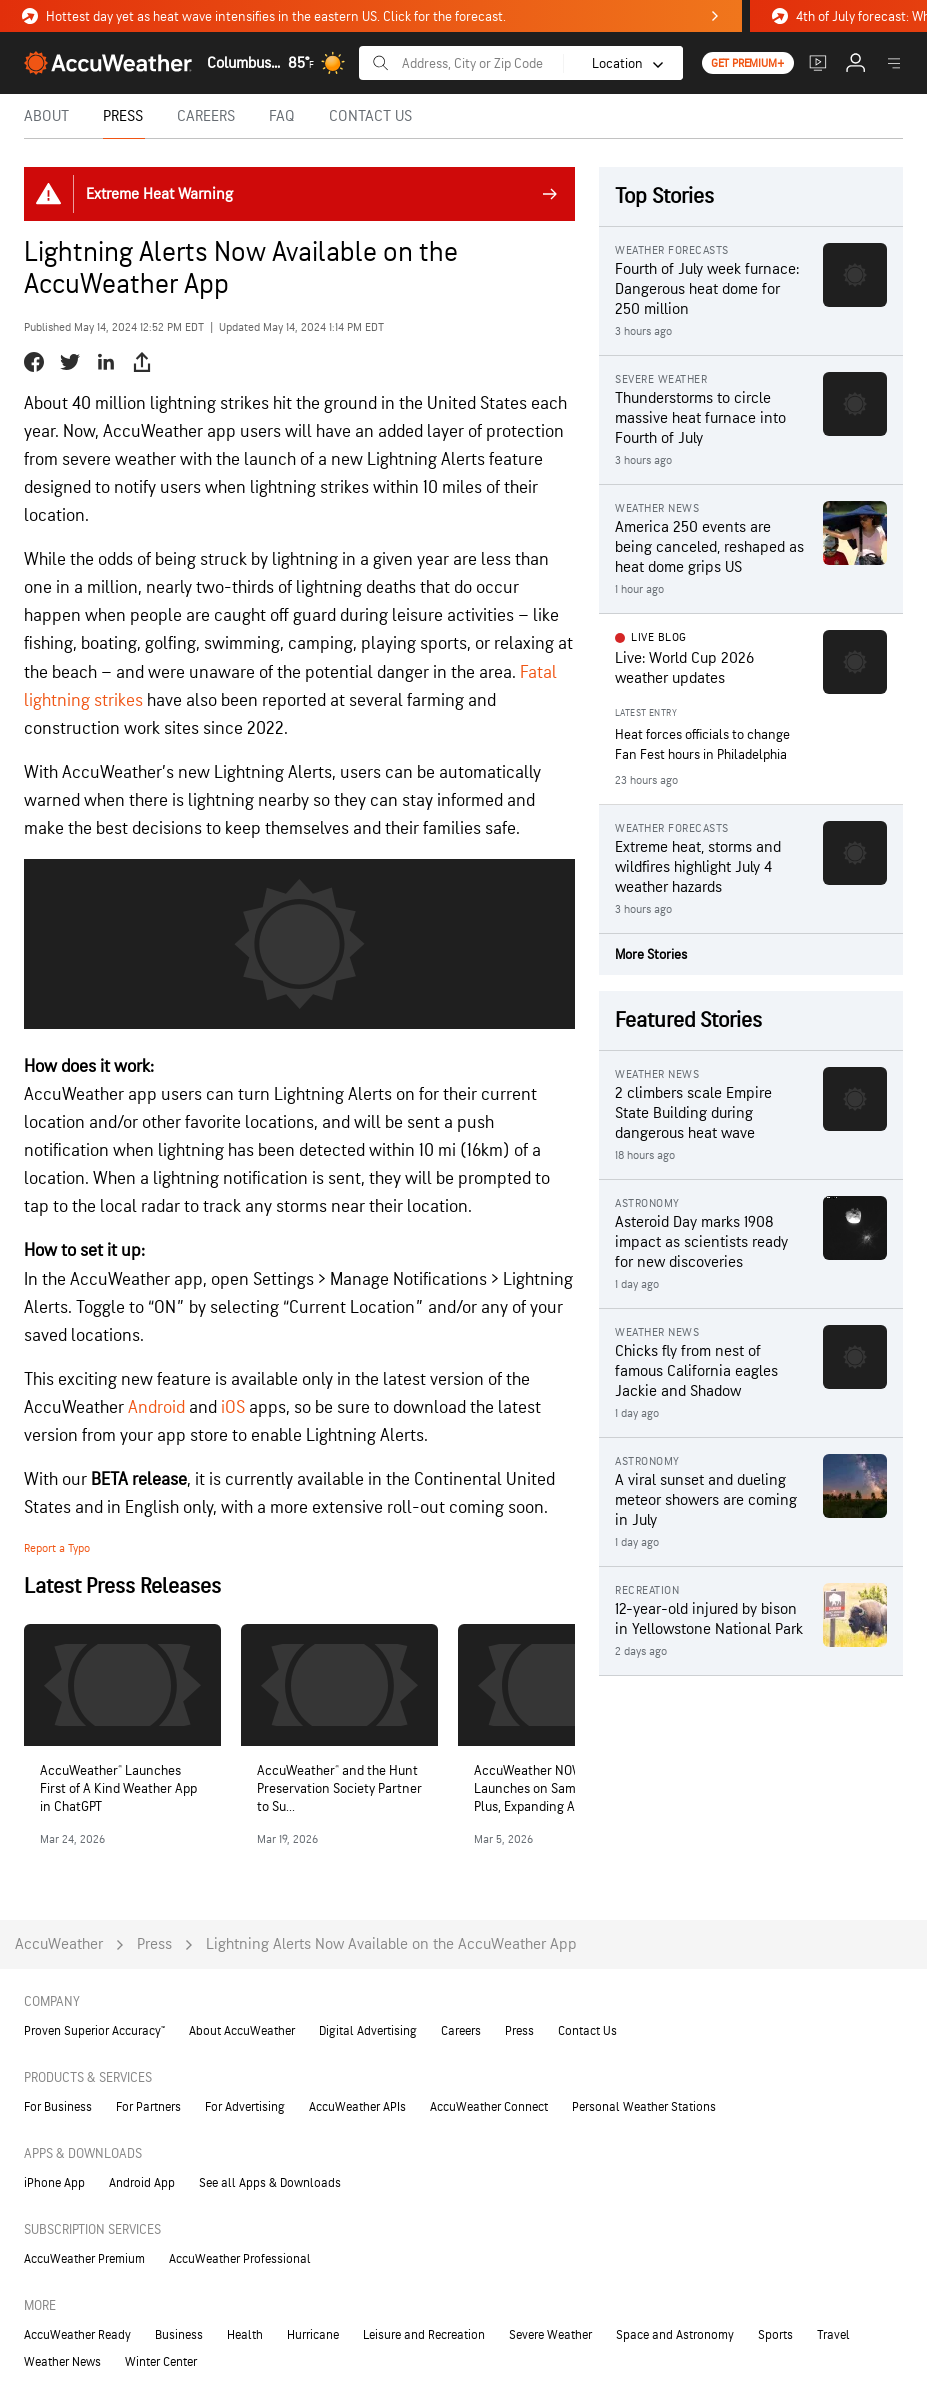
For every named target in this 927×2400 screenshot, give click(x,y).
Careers (461, 2031)
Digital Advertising (368, 2031)
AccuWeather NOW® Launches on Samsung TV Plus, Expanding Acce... (547, 1788)
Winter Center (161, 2362)
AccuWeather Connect (489, 2107)
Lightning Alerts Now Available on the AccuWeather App (391, 1944)
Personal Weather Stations (644, 2107)
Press (154, 1944)
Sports (775, 2335)
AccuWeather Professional (240, 2259)
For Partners (148, 2107)
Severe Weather (550, 2335)
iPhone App (54, 2183)
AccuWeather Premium (84, 2259)
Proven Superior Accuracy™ (94, 2031)
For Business (58, 2107)
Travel (833, 2335)
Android (156, 1407)
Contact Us (587, 2031)
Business (179, 2335)
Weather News (62, 2362)
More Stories (651, 954)
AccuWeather (59, 1944)
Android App (142, 2183)
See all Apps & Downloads (270, 2183)
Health (245, 2335)
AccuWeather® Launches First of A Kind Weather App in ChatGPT (118, 1788)
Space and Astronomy (675, 2335)
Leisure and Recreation (424, 2335)
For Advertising (245, 2107)
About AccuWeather (242, 2031)
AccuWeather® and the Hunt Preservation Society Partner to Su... (339, 1788)
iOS (233, 1407)
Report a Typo (57, 1548)
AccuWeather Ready (77, 2335)
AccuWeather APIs (357, 2107)
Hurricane (313, 2335)
